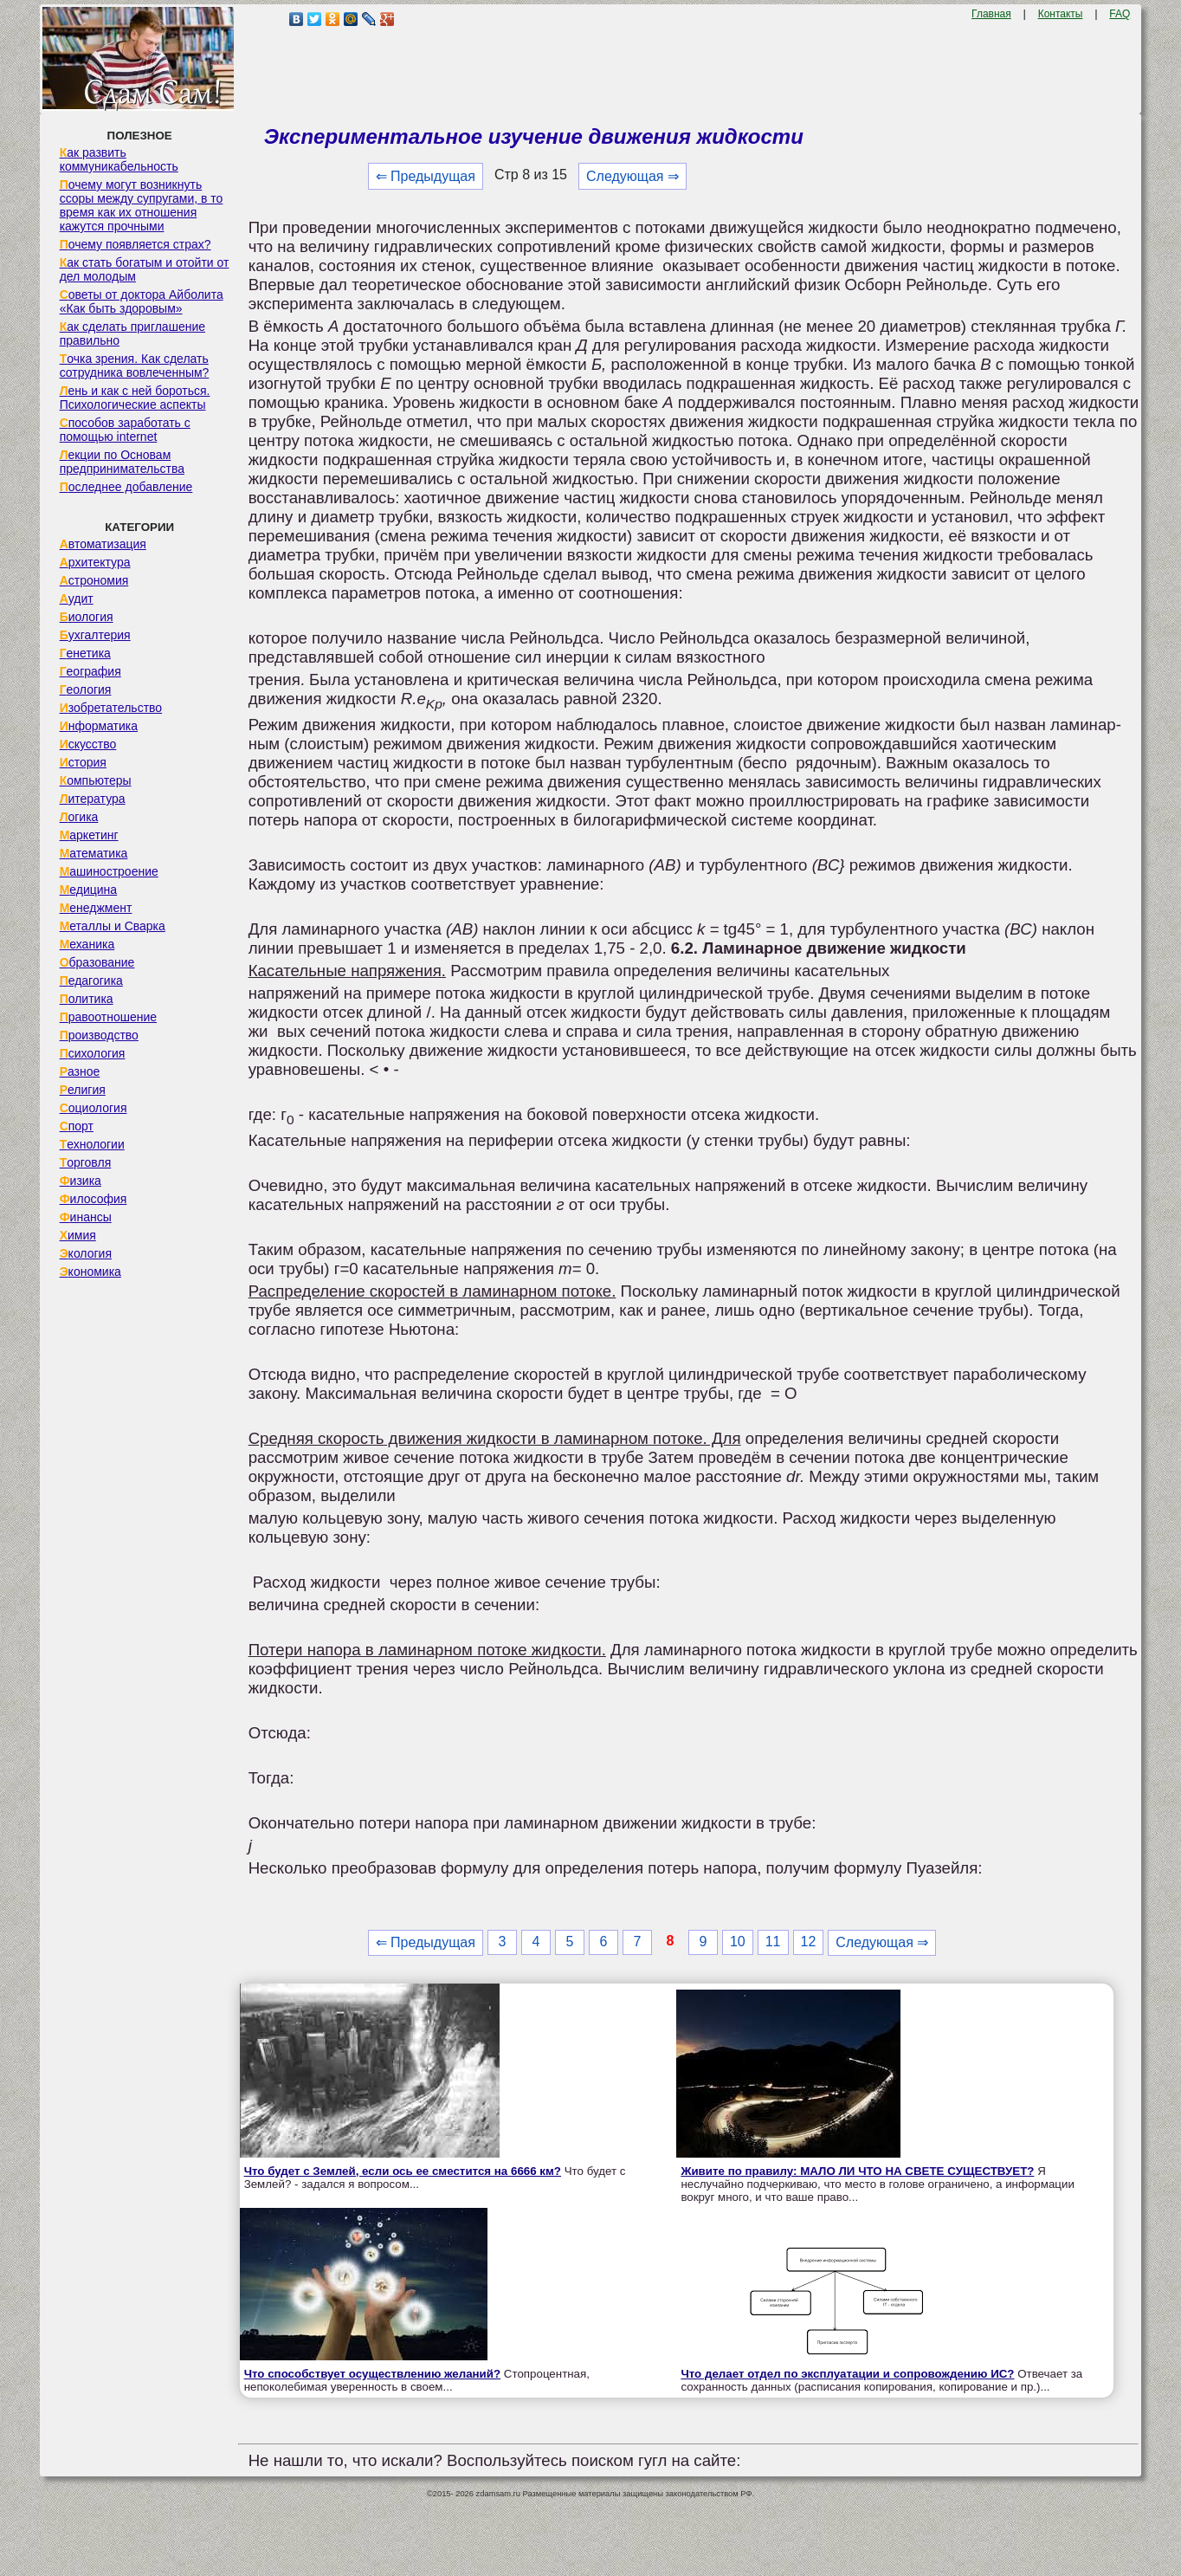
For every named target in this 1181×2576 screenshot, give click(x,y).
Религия (83, 1090)
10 (737, 1941)
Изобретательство (111, 708)
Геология (86, 689)
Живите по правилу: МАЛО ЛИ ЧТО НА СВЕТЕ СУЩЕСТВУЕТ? (857, 2171)
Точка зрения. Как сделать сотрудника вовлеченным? (135, 365)
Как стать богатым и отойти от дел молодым (144, 269)
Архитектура (95, 562)
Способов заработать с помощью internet (125, 429)
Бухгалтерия (95, 635)
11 (773, 1941)
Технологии (92, 1144)
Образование (97, 962)
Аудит (77, 598)
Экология (86, 1253)
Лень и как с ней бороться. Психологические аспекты (135, 397)
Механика (87, 944)
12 (808, 1941)
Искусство (88, 744)
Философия (93, 1199)
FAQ (1119, 14)
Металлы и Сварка (112, 926)
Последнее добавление (126, 487)
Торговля (86, 1162)
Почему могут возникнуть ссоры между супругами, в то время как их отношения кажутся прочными (141, 205)
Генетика (85, 653)
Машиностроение (109, 871)
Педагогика (91, 980)
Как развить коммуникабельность (119, 159)
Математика (94, 853)
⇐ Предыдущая (425, 176)
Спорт (77, 1126)
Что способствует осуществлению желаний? (372, 2373)
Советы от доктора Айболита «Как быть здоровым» (141, 301)
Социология (93, 1108)
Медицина (89, 889)
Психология (93, 1053)
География (90, 671)
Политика (86, 999)
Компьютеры (96, 780)
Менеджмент (96, 908)
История (83, 762)
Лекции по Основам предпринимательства (122, 462)
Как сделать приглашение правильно (132, 333)
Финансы (86, 1217)
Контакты (1060, 14)
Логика (79, 817)
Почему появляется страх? (135, 244)
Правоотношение (108, 1017)
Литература (93, 799)
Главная (991, 14)
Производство (99, 1035)
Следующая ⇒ (632, 176)
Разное (80, 1071)
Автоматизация (103, 544)
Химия (78, 1235)
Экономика (90, 1271)
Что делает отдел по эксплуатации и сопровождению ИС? (847, 2373)
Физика (80, 1181)
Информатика (99, 726)
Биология (86, 617)
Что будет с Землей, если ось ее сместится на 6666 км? (402, 2171)
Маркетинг (89, 835)
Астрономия (94, 580)
